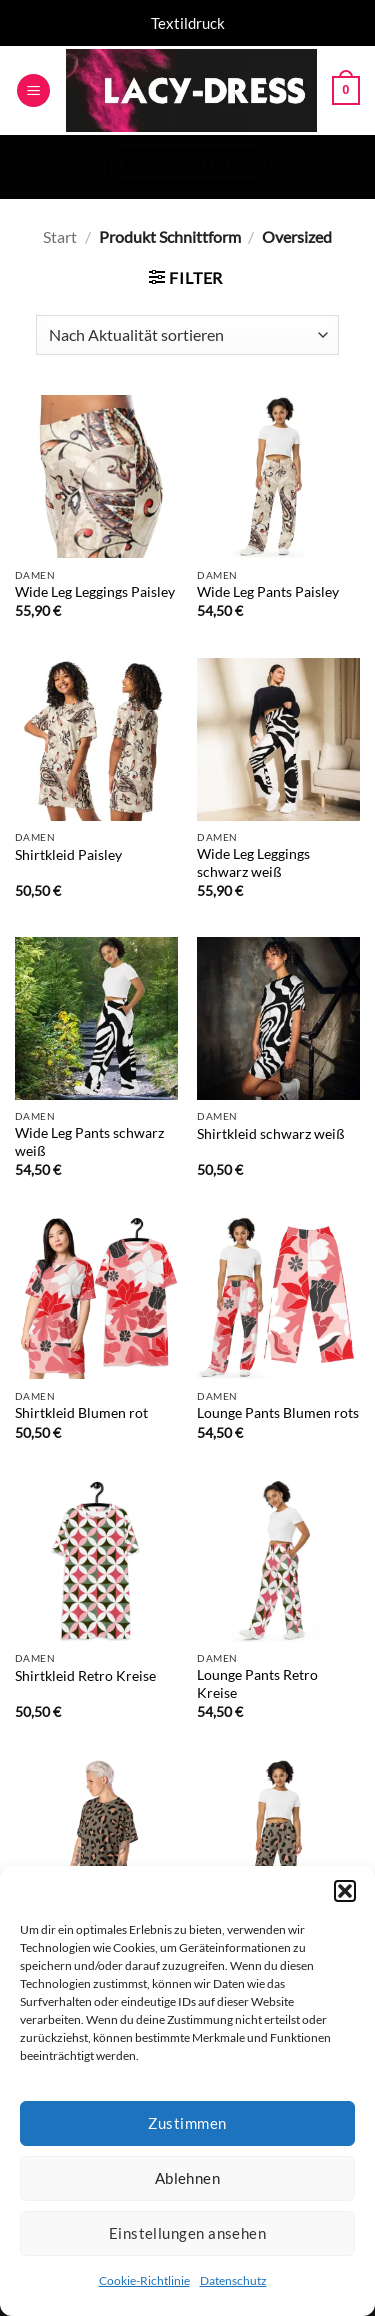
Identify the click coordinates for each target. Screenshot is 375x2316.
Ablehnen (188, 2178)
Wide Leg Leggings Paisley (95, 592)
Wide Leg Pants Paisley (268, 592)
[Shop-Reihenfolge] (187, 335)
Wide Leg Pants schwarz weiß (89, 1142)
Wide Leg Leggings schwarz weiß (253, 863)
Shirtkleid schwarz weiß (271, 1134)
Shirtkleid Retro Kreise (85, 1676)
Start (60, 236)
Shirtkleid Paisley (68, 855)
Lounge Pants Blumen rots (278, 1413)
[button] (345, 1891)
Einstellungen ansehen (187, 2233)
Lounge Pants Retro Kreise (257, 1684)
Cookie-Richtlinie (144, 2280)
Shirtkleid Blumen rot (81, 1413)
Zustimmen (187, 2123)
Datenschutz (233, 2280)
